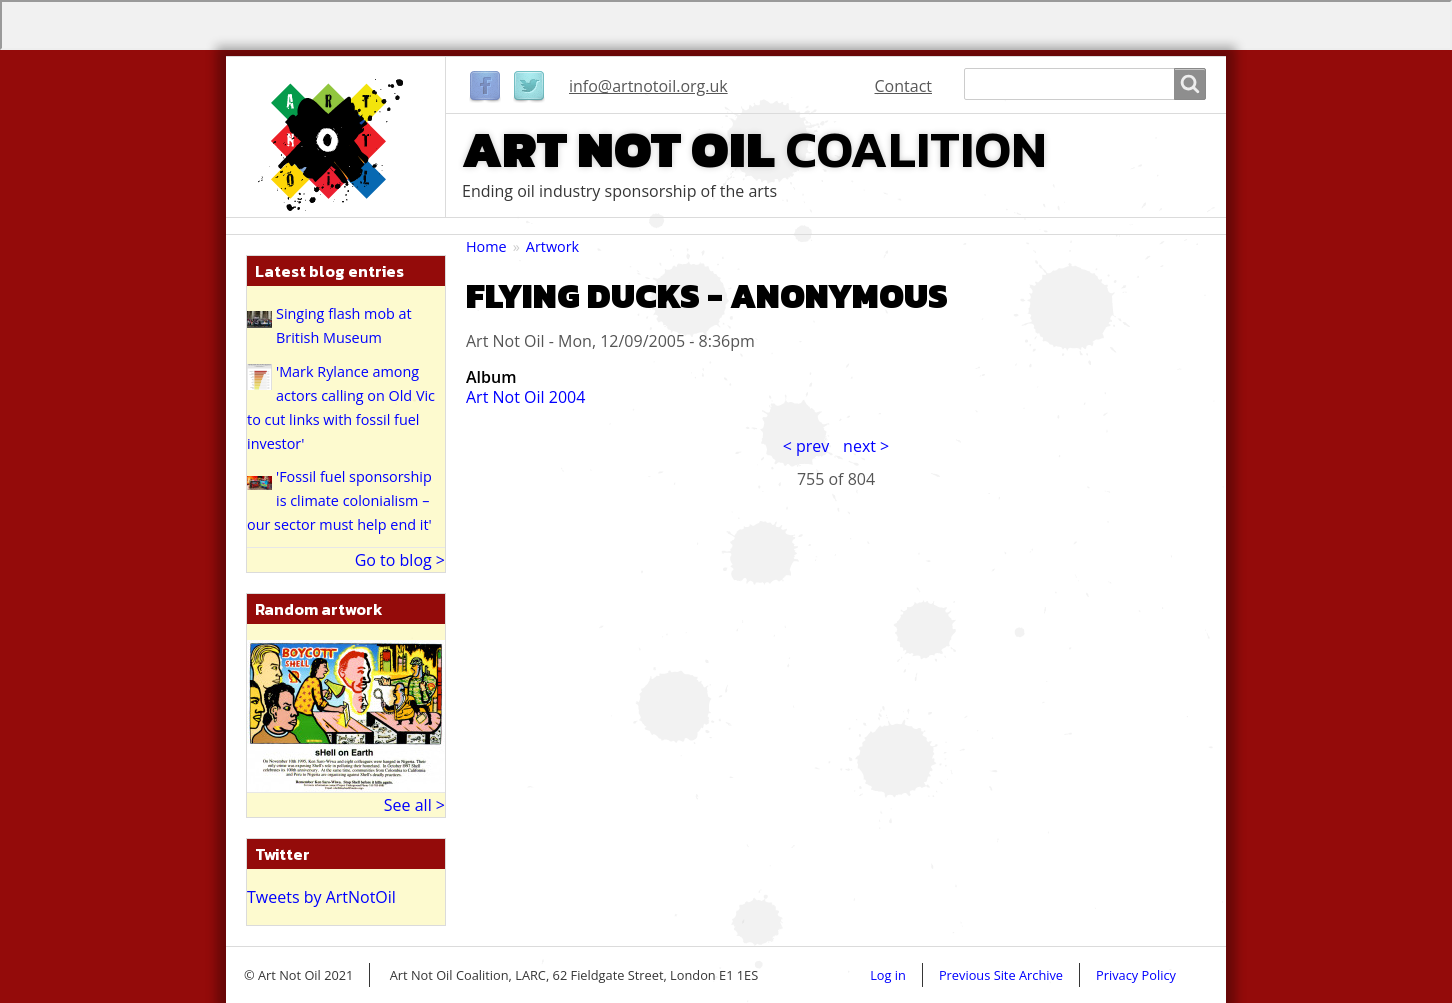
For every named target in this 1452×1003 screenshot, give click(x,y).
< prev (806, 446)
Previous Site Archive (1001, 975)
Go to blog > (400, 560)
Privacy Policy (1136, 975)
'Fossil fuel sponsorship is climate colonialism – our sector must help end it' (339, 500)
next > (866, 446)
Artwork (552, 246)
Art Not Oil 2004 (525, 397)
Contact (903, 86)
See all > (414, 805)
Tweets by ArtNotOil (321, 897)
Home (486, 246)
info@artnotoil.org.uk (648, 86)
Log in (888, 975)
